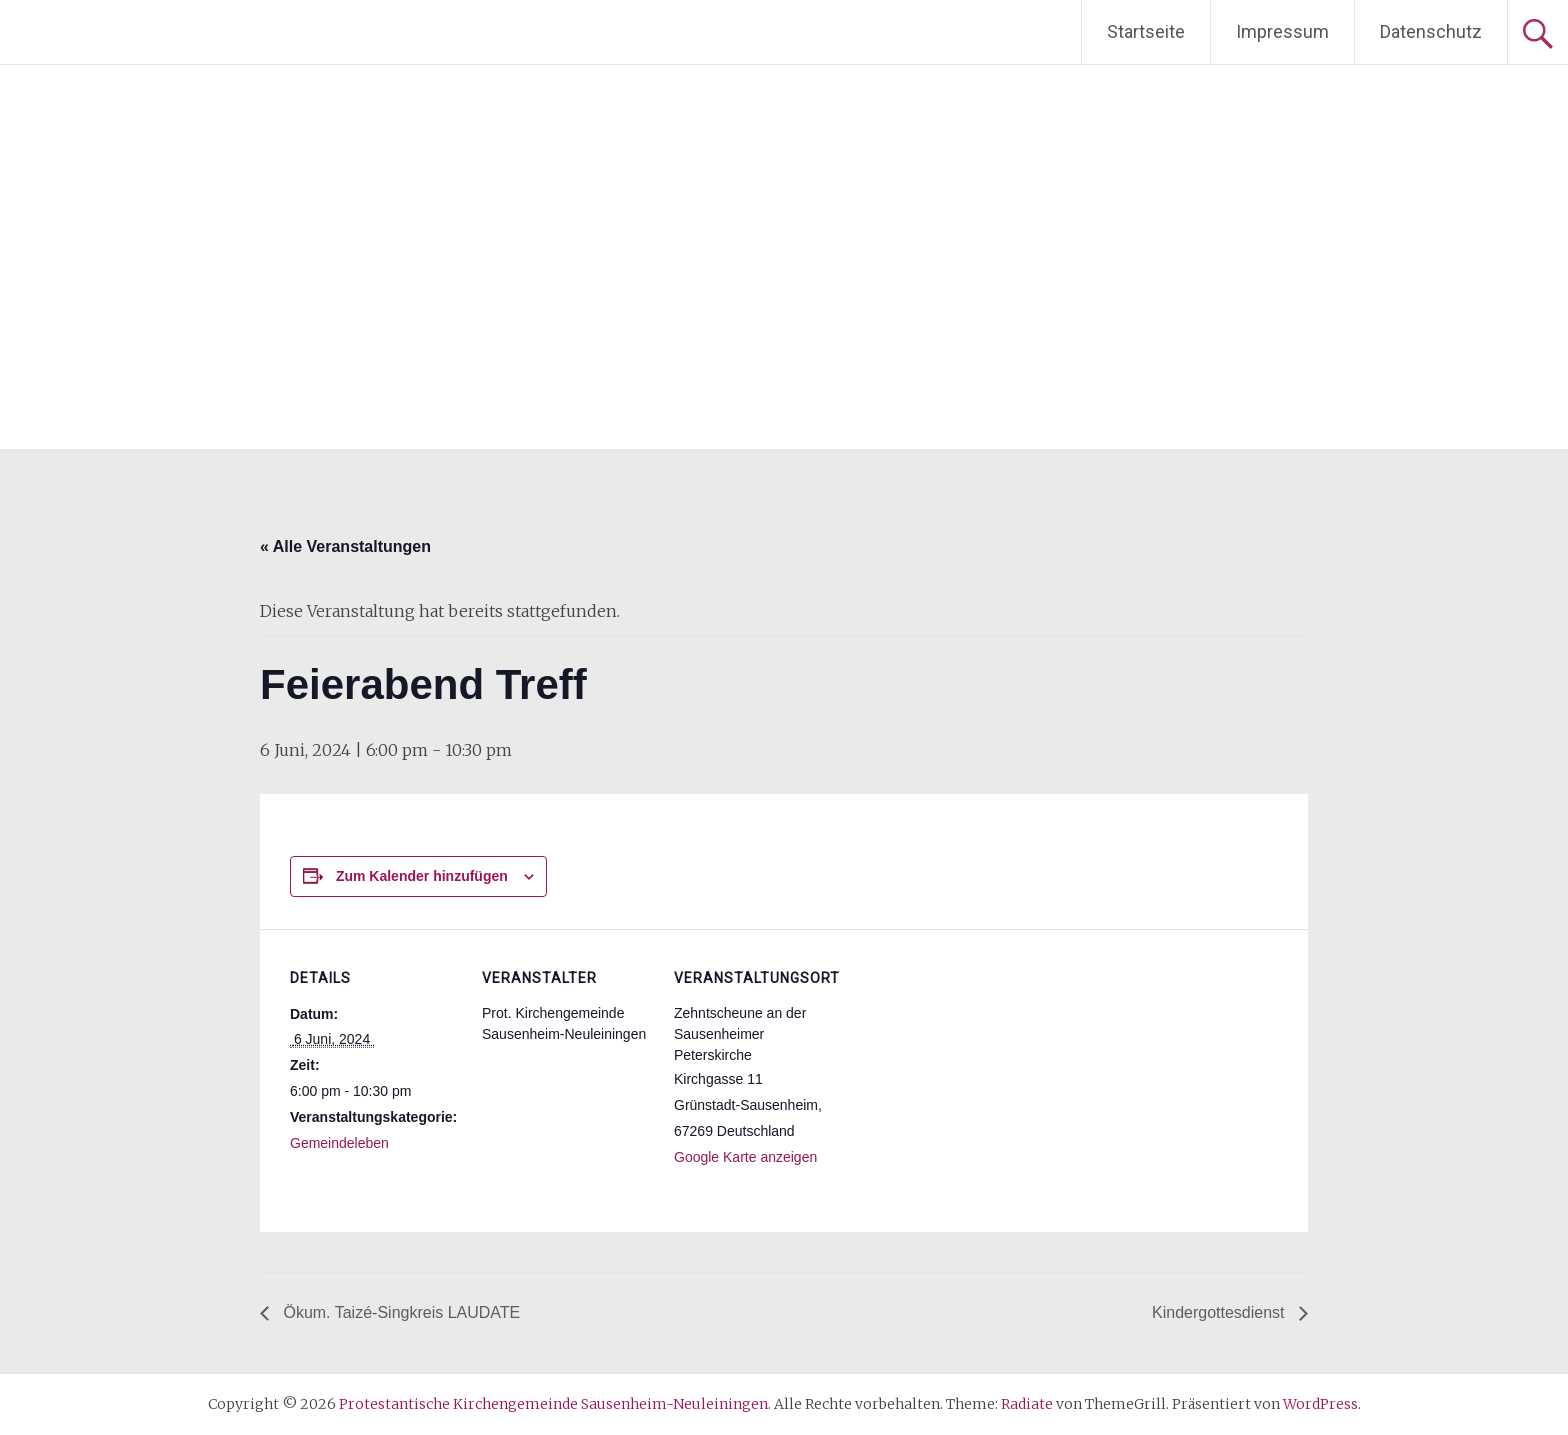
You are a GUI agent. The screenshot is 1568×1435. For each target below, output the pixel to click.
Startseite (1146, 31)
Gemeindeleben (339, 1143)
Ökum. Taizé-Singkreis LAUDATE (399, 1312)
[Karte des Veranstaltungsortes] (971, 1066)
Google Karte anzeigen (745, 1157)
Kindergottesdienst (1220, 1312)
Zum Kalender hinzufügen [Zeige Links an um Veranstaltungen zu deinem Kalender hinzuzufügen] (422, 876)
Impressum (1282, 31)
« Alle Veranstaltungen (345, 546)
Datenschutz (1431, 31)
